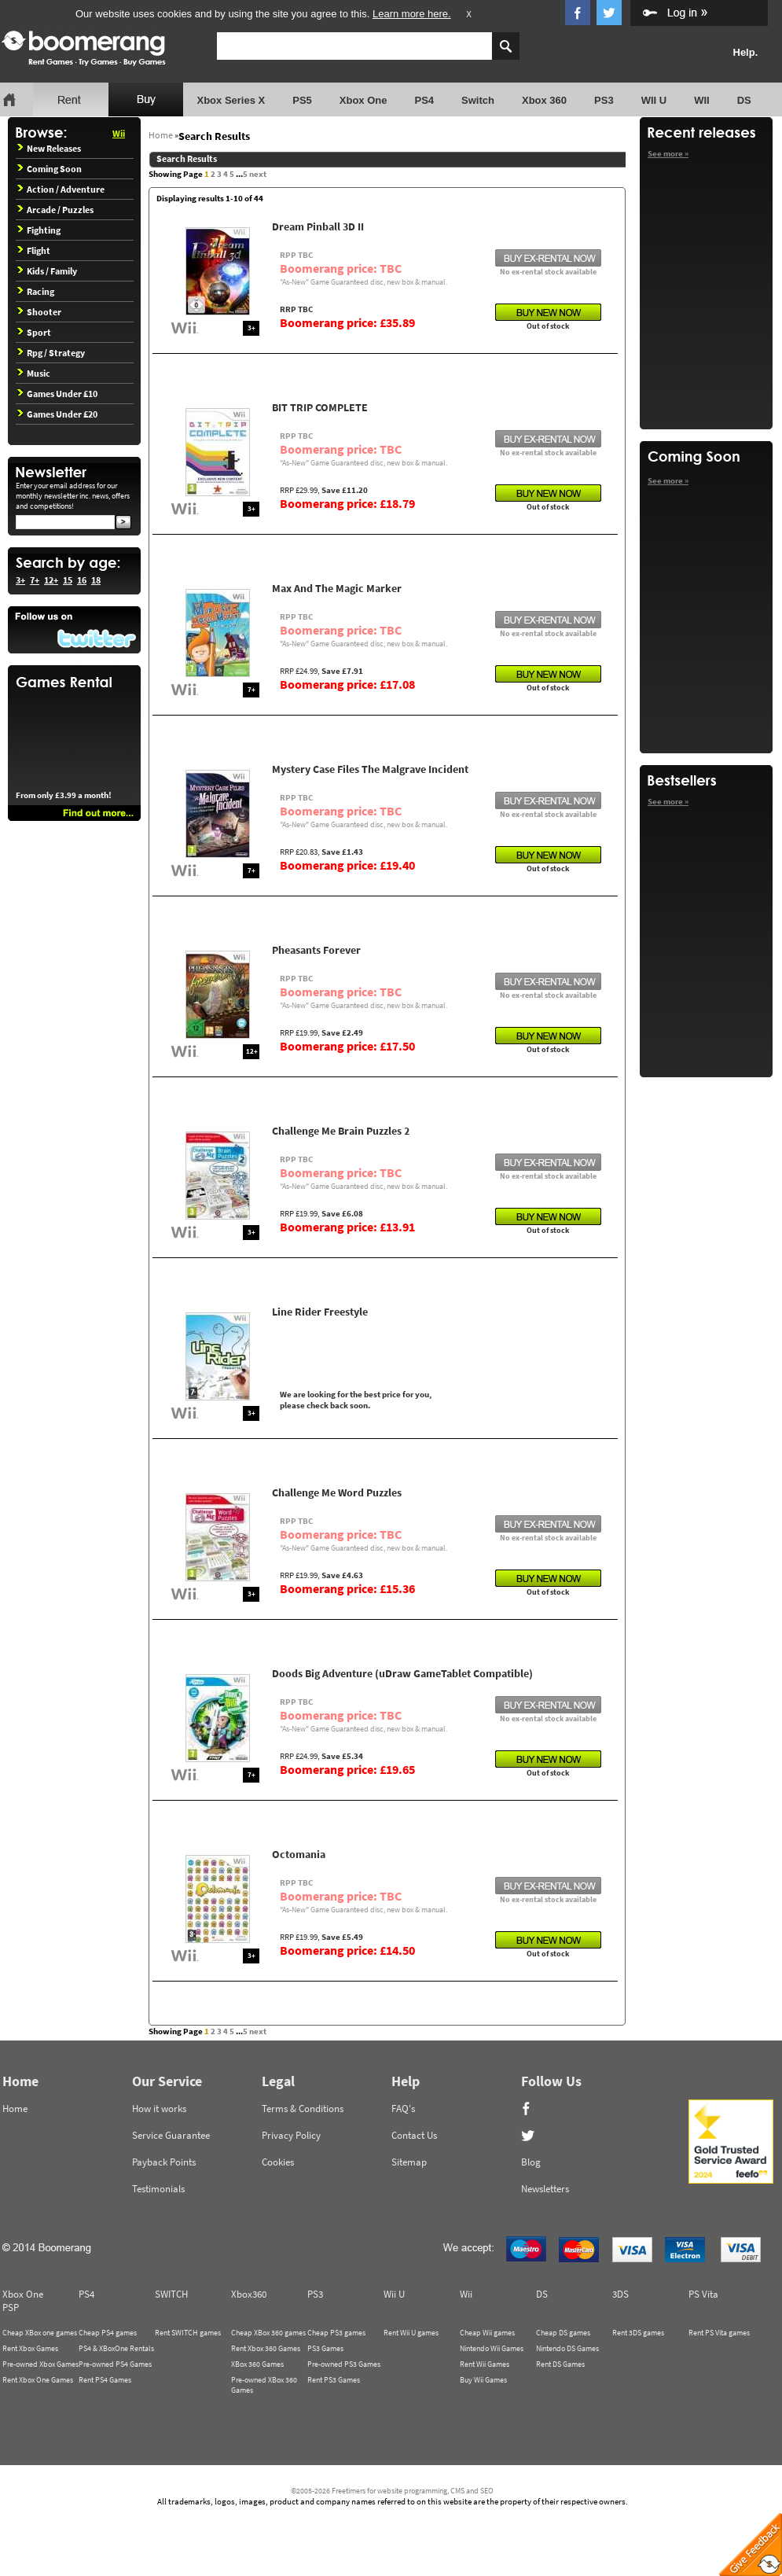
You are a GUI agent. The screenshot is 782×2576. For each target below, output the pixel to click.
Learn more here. (412, 14)
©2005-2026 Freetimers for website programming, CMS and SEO (392, 2491)
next (257, 173)
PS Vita (703, 2294)
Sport (34, 332)
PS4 (424, 100)
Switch (477, 100)
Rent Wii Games (484, 2364)
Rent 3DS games (638, 2333)
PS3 (604, 100)
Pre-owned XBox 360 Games (264, 2385)
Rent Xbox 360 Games (265, 2348)
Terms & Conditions (302, 2108)
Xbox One (363, 100)
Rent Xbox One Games (37, 2380)
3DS (620, 2294)
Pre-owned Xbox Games (40, 2364)
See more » (668, 153)
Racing (35, 291)
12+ (51, 580)
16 (81, 580)
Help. (745, 52)
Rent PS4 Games (105, 2380)
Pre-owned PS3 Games (343, 2364)
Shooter (39, 312)
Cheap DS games (563, 2333)
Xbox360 (248, 2294)
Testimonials (158, 2188)
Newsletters (545, 2188)
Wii (118, 133)
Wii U (394, 2294)
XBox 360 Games (257, 2364)
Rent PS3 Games (333, 2380)
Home (161, 135)
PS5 (302, 100)
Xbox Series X (231, 100)
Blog (531, 2162)
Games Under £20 (57, 414)
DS (744, 100)
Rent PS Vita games (719, 2333)
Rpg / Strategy (51, 353)
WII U (654, 100)
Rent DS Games (560, 2364)
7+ (34, 580)
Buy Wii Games (483, 2380)
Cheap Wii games (487, 2333)
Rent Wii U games (411, 2333)
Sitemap (409, 2162)
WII (702, 100)
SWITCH (171, 2294)
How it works (159, 2108)
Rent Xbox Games (30, 2348)
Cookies (278, 2162)
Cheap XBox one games (39, 2333)
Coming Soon (49, 169)
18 (96, 580)
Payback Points (164, 2162)
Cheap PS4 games (108, 2333)
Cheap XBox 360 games (268, 2333)
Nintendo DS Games (567, 2348)
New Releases (49, 148)
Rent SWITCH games (188, 2333)
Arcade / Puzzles (55, 209)
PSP (10, 2307)
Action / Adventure (61, 189)
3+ (20, 580)
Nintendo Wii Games (491, 2348)
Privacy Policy (291, 2135)
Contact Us (414, 2135)
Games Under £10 (57, 393)
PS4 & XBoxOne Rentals (116, 2348)
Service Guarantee (171, 2135)
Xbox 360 (544, 100)
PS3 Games (325, 2348)
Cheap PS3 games (336, 2333)
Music (33, 373)
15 (67, 580)
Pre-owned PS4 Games (115, 2364)
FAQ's (403, 2108)
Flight (33, 250)
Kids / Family (47, 271)
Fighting (39, 230)
